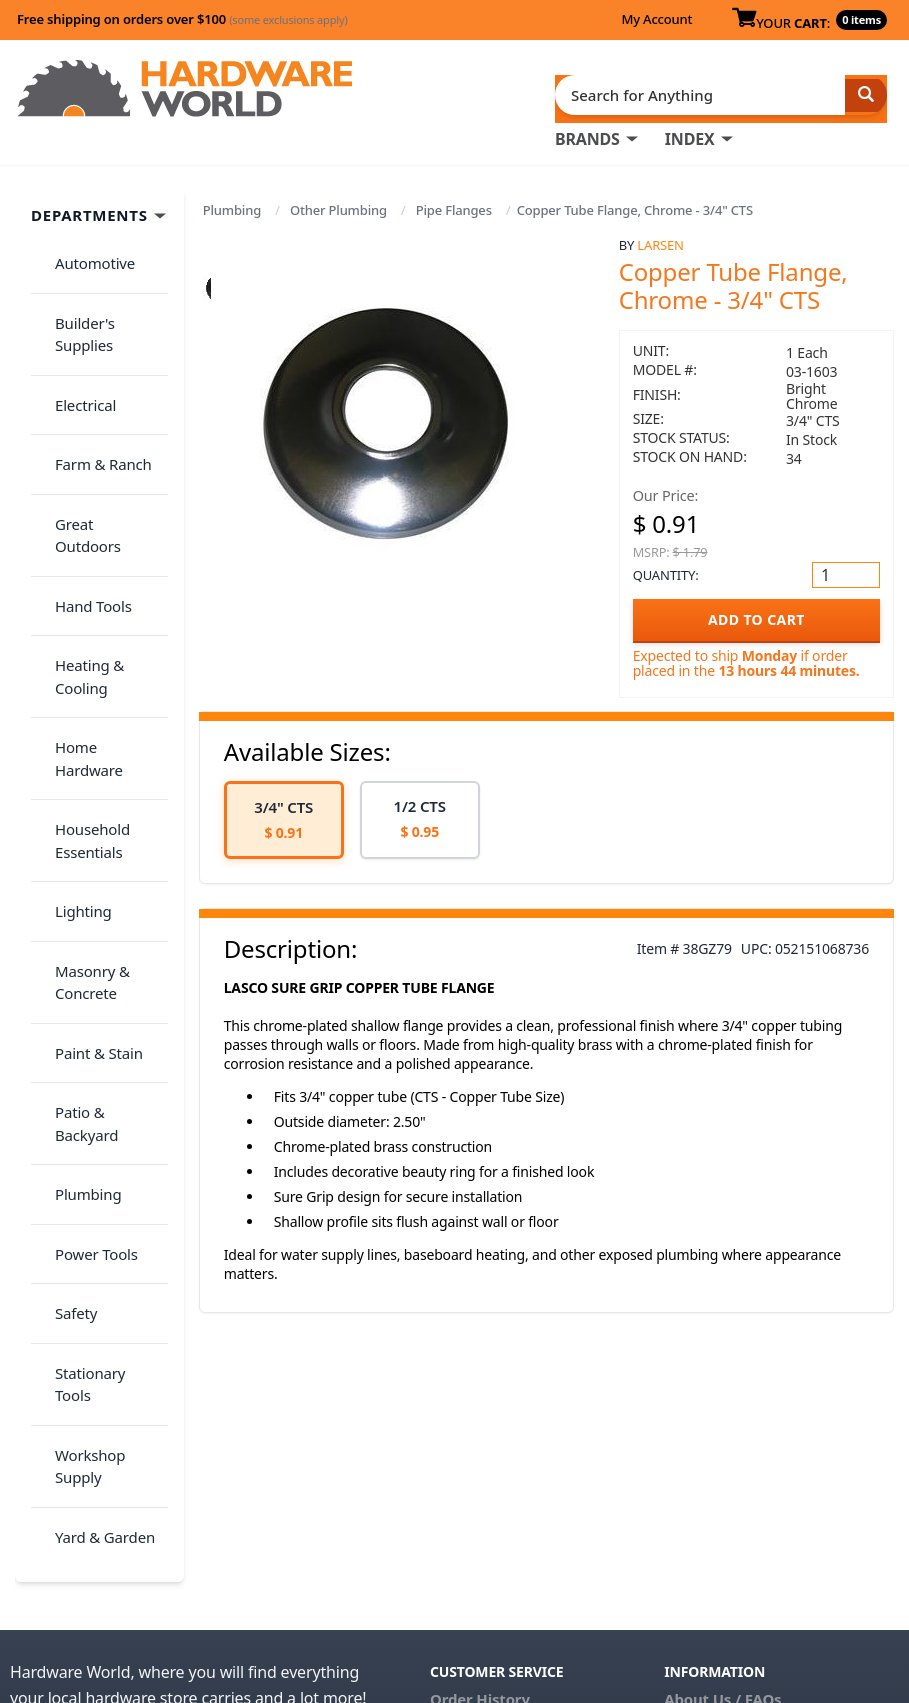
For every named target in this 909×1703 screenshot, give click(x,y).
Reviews (693, 1468)
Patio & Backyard (101, 787)
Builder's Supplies (104, 285)
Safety (64, 905)
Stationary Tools (98, 945)
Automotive (83, 245)
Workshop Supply (103, 984)
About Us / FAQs (722, 1412)
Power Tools (84, 866)
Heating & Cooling (77, 493)
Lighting (71, 646)
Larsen (660, 237)
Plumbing (232, 202)
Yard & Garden (93, 1024)
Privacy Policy (830, 1440)
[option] (284, 812)
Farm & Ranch (91, 364)
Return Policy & (720, 1440)
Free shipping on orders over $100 (182, 19)
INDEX (690, 131)
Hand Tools (81, 443)
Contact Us (470, 1468)
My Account (656, 19)
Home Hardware (100, 544)
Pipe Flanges (454, 202)
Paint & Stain (87, 747)
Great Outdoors (97, 403)
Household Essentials (80, 595)
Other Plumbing (338, 202)
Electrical (73, 324)
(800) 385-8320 (481, 1496)
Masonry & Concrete (80, 696)
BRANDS (587, 131)
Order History (480, 1412)
